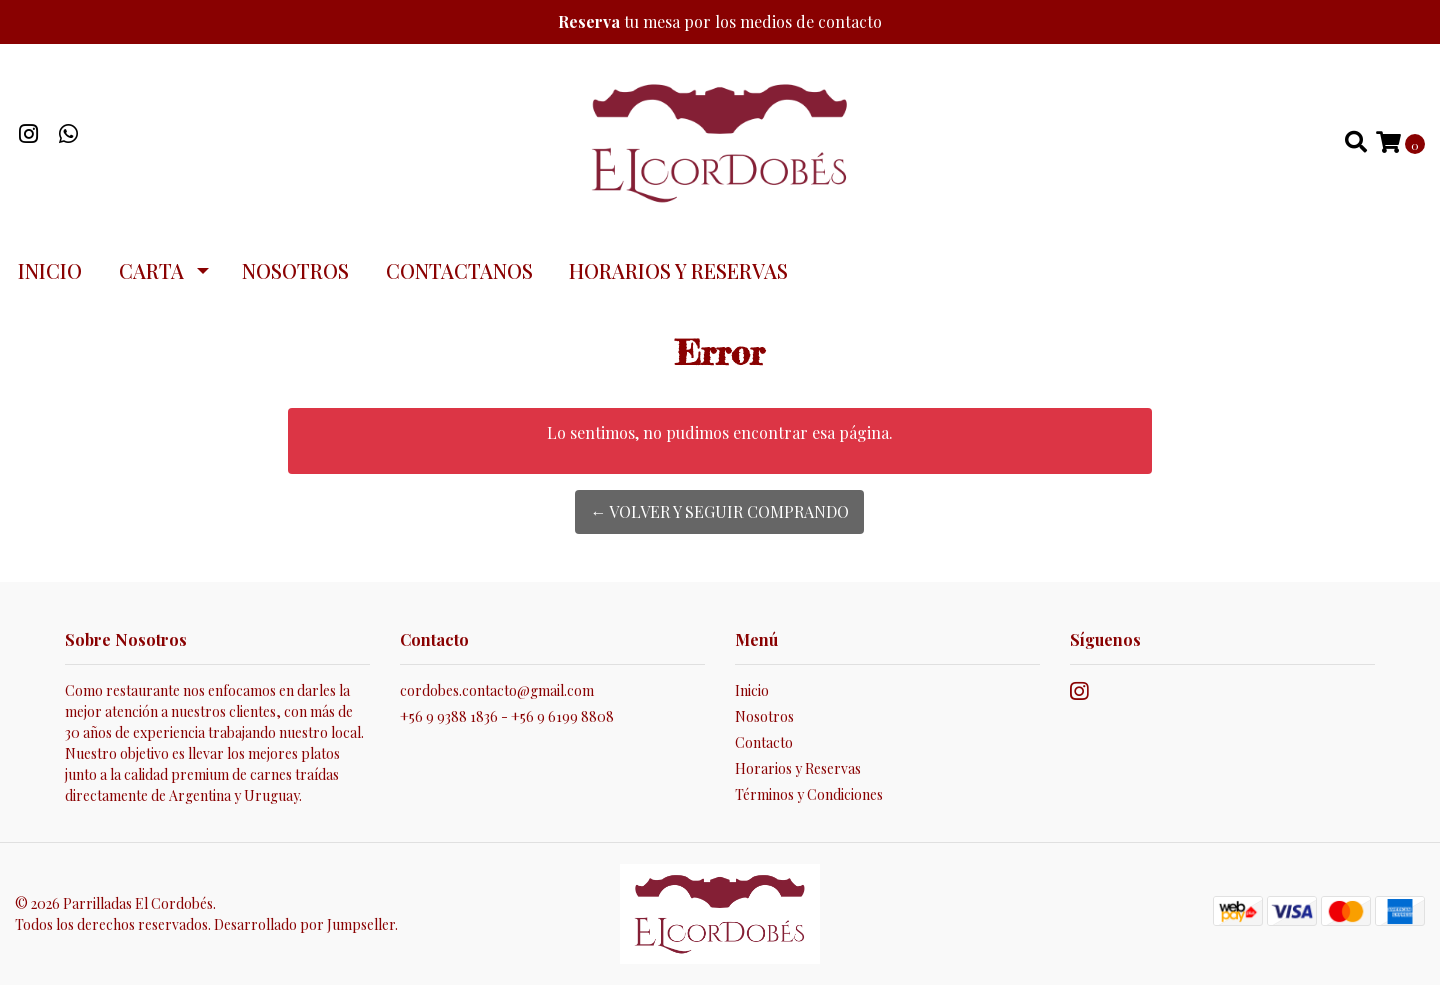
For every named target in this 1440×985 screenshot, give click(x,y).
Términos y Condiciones (809, 794)
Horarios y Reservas (678, 270)
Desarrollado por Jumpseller (304, 924)
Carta (151, 270)
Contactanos (459, 270)
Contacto (764, 742)
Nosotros (295, 270)
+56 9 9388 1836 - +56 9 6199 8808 (507, 716)
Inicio (50, 270)
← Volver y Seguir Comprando (719, 511)
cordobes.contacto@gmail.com (497, 690)
